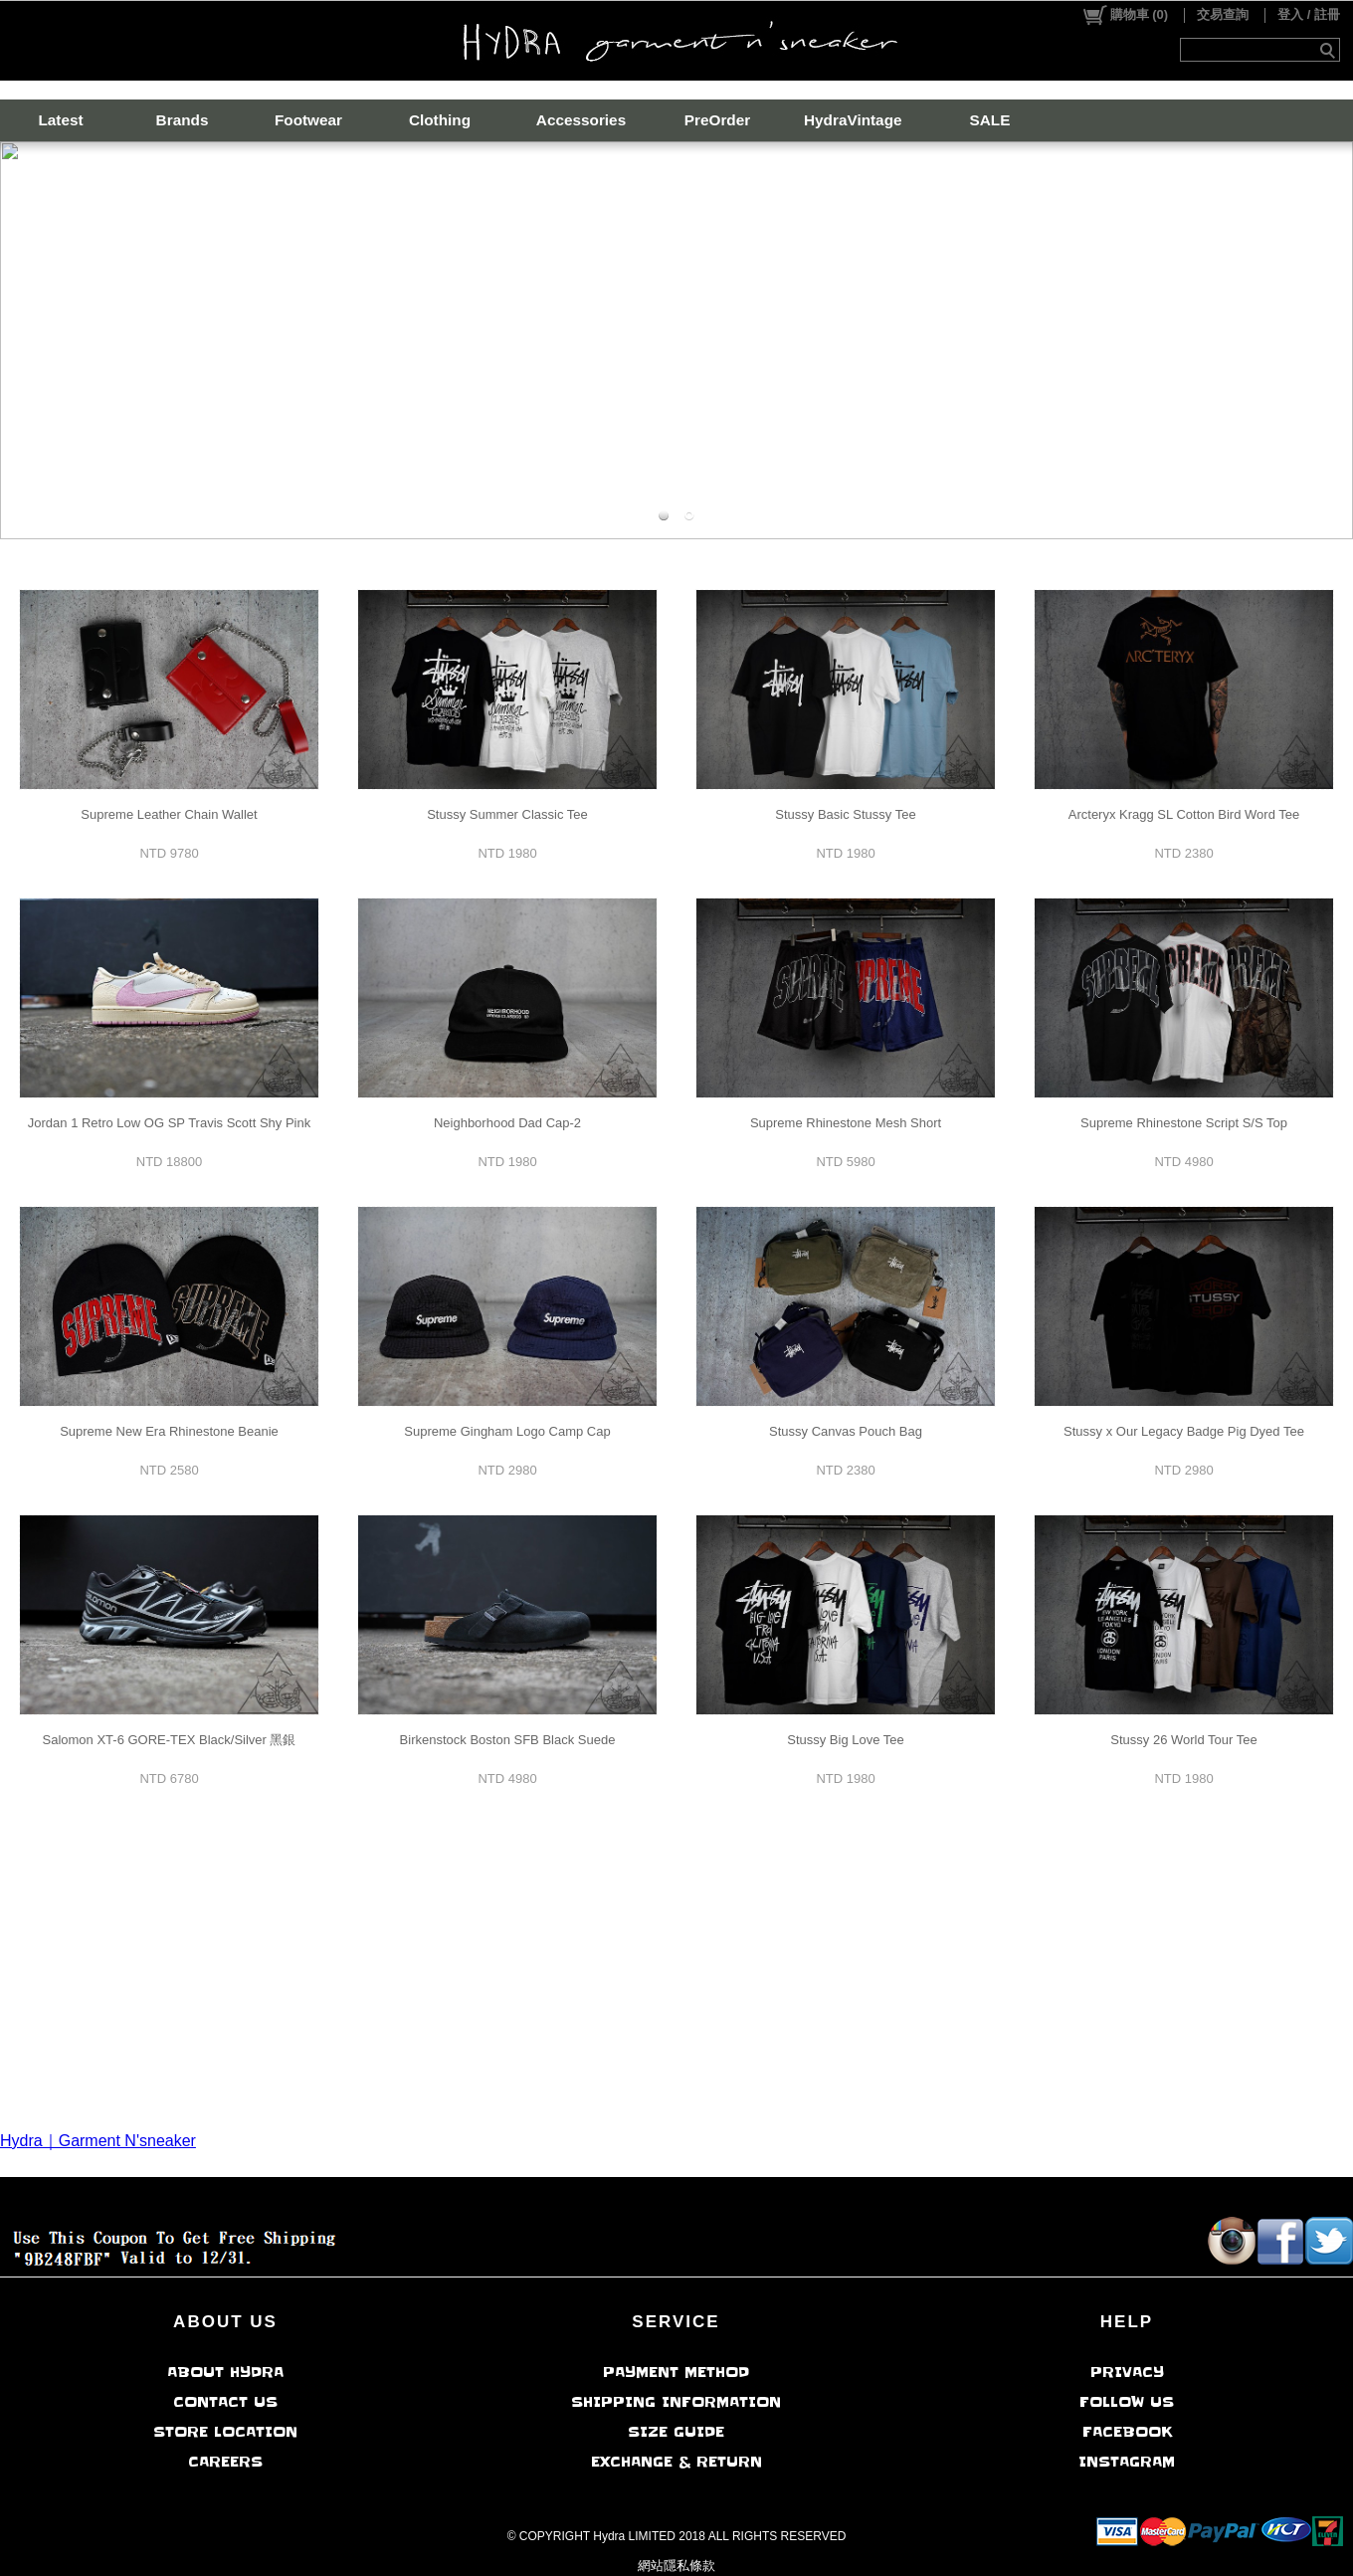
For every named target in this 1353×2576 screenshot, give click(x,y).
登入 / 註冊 (1308, 14)
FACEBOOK (1127, 2432)
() (1124, 15)
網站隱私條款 (676, 2565)
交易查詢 (1223, 14)
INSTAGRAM (1126, 2462)
